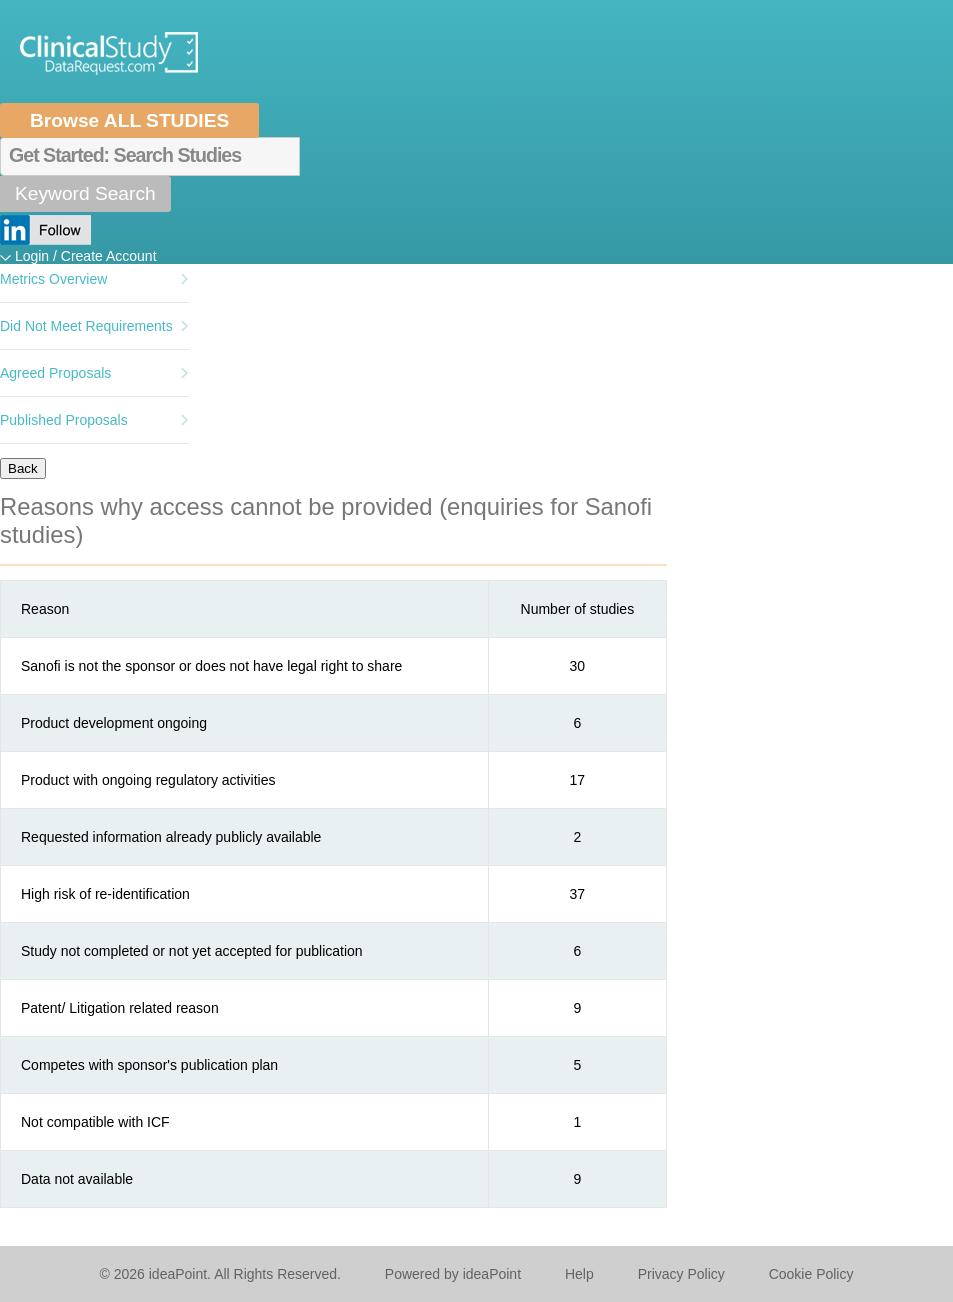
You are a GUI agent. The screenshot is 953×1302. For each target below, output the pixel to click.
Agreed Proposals (55, 373)
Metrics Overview (53, 279)
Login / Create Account (86, 256)
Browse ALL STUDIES (129, 120)
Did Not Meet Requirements (86, 326)
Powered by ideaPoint (453, 1274)
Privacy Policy (681, 1274)
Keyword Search (85, 193)
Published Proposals (64, 420)
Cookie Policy (811, 1274)
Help (579, 1274)
